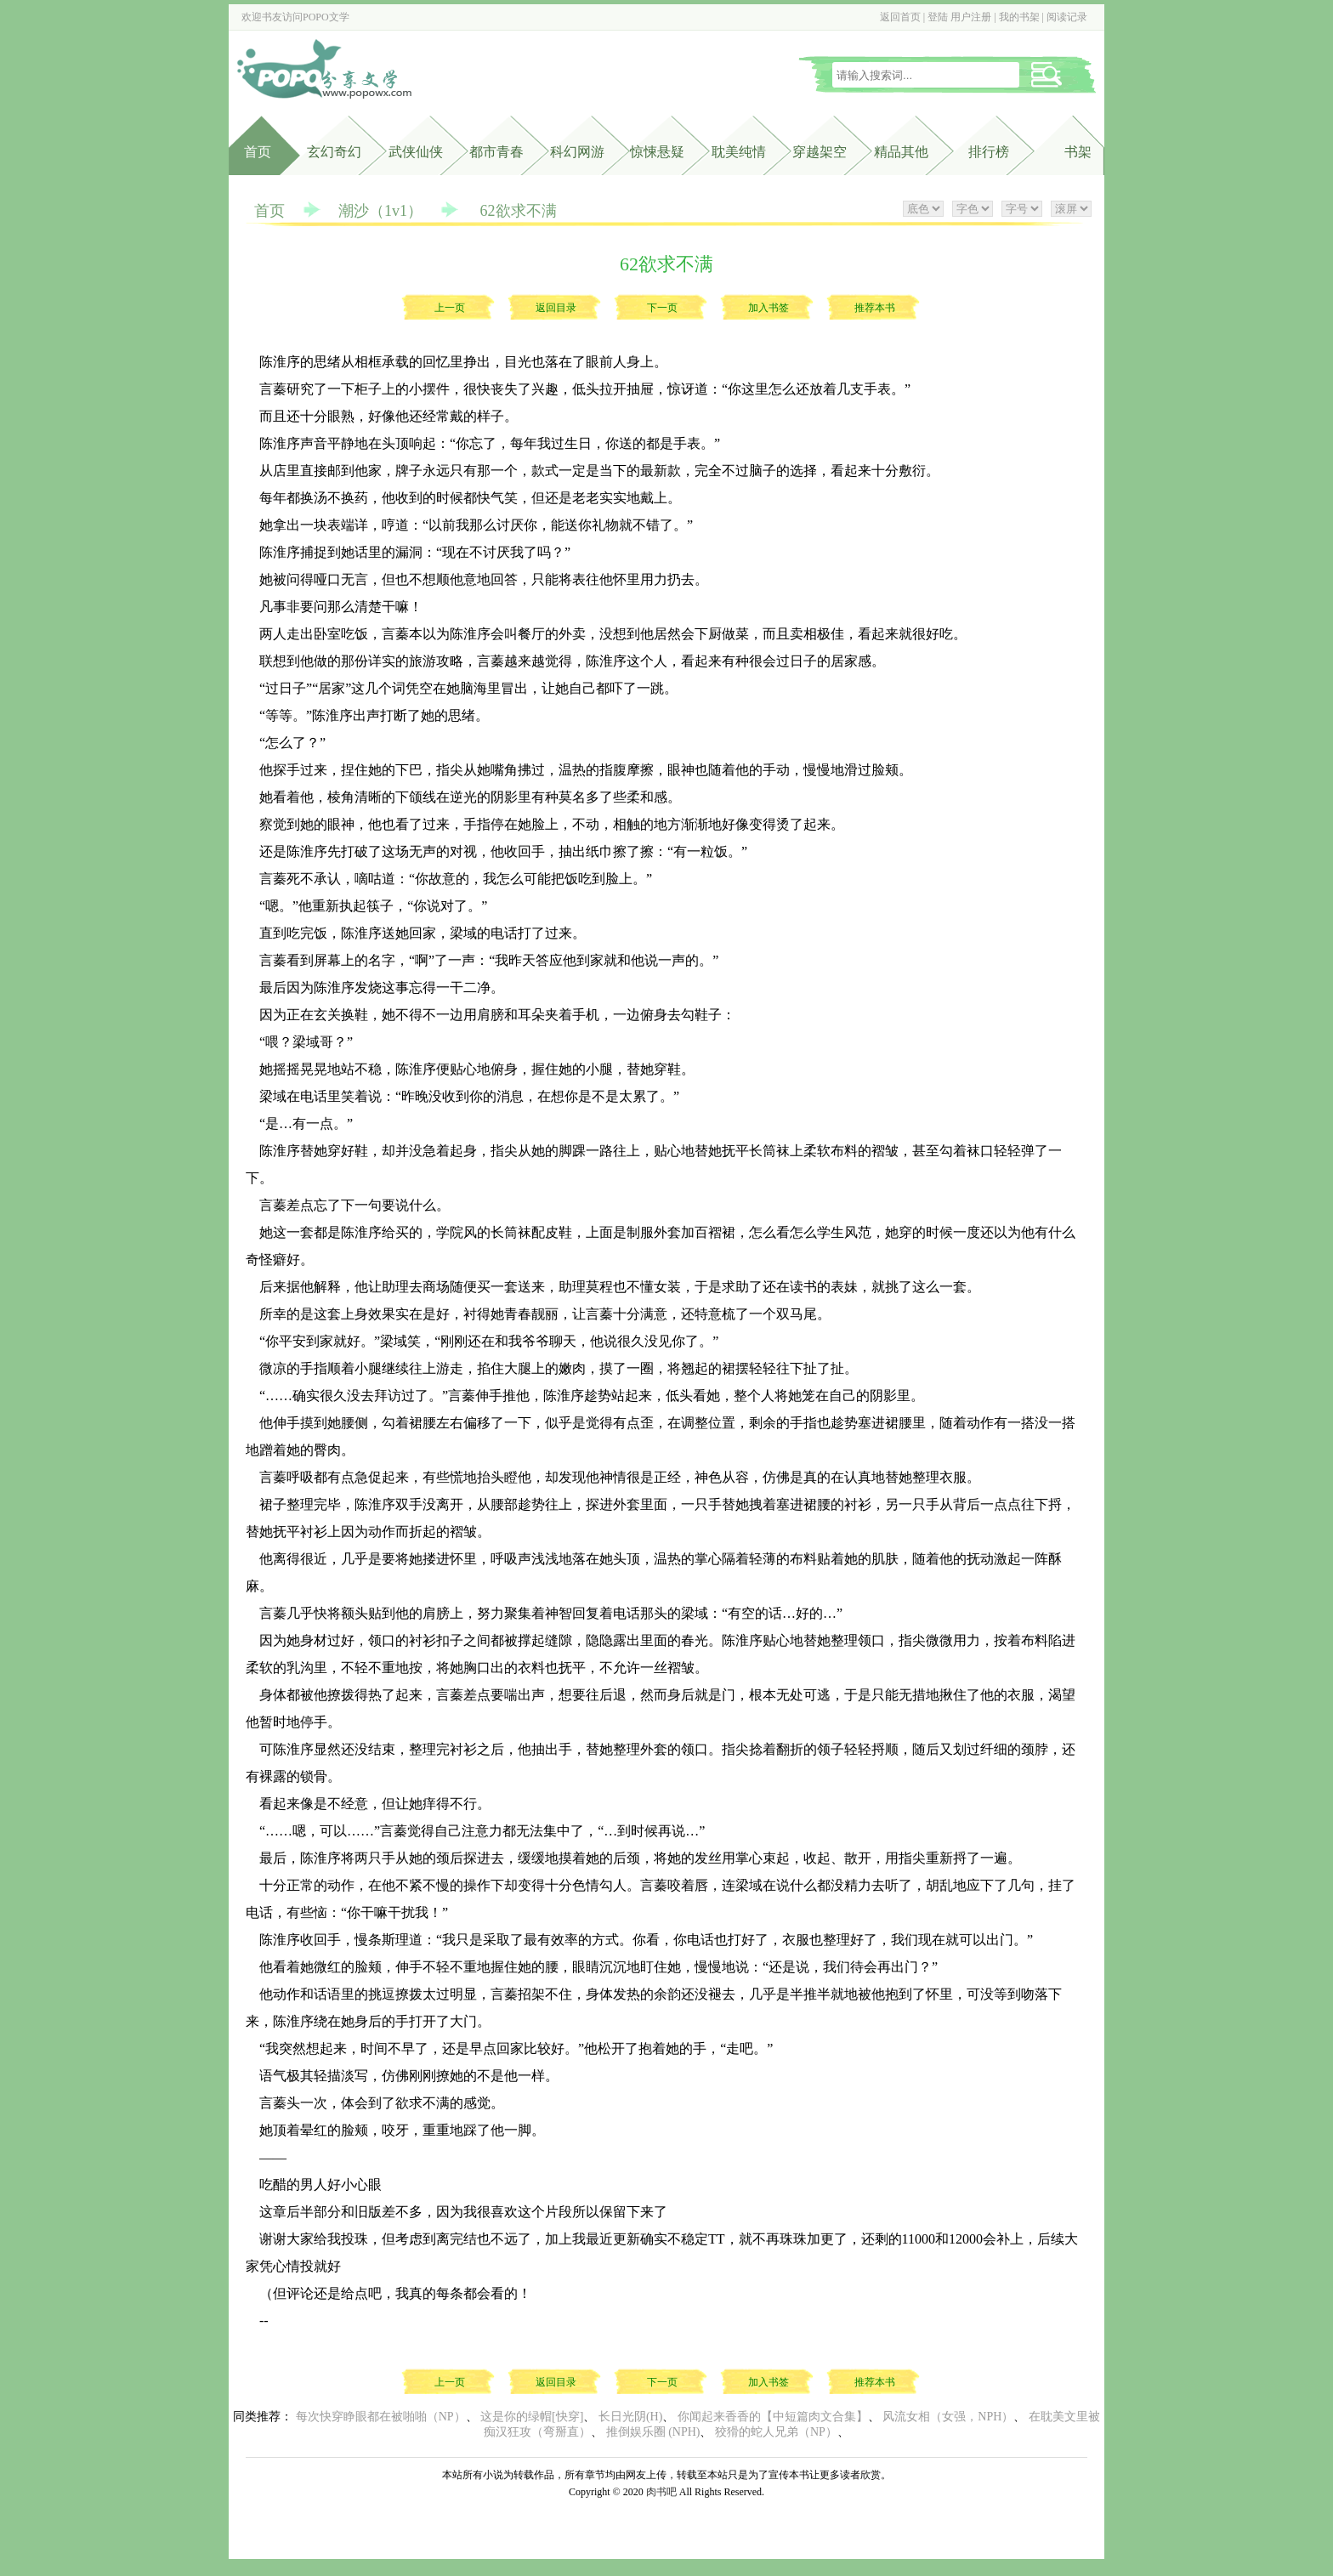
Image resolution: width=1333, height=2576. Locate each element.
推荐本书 (874, 308)
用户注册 (970, 17)
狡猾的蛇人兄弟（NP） (776, 2432)
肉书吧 (661, 2492)
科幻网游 (577, 152)
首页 (257, 152)
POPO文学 (326, 17)
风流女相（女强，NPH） (947, 2416)
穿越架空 (819, 152)
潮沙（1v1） (380, 210)
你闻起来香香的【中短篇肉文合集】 (773, 2416)
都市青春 (496, 152)
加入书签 (768, 308)
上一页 (449, 308)
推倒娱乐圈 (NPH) (653, 2432)
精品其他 (901, 152)
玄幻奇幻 (334, 152)
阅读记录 (1067, 17)
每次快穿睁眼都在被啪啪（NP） (381, 2416)
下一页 (662, 308)
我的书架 (1019, 17)
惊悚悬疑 (657, 152)
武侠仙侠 (416, 152)
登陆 (937, 17)
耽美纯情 (739, 152)
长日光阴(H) (630, 2416)
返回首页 (900, 17)
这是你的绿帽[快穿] (531, 2416)
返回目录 (556, 308)
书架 (1078, 152)
